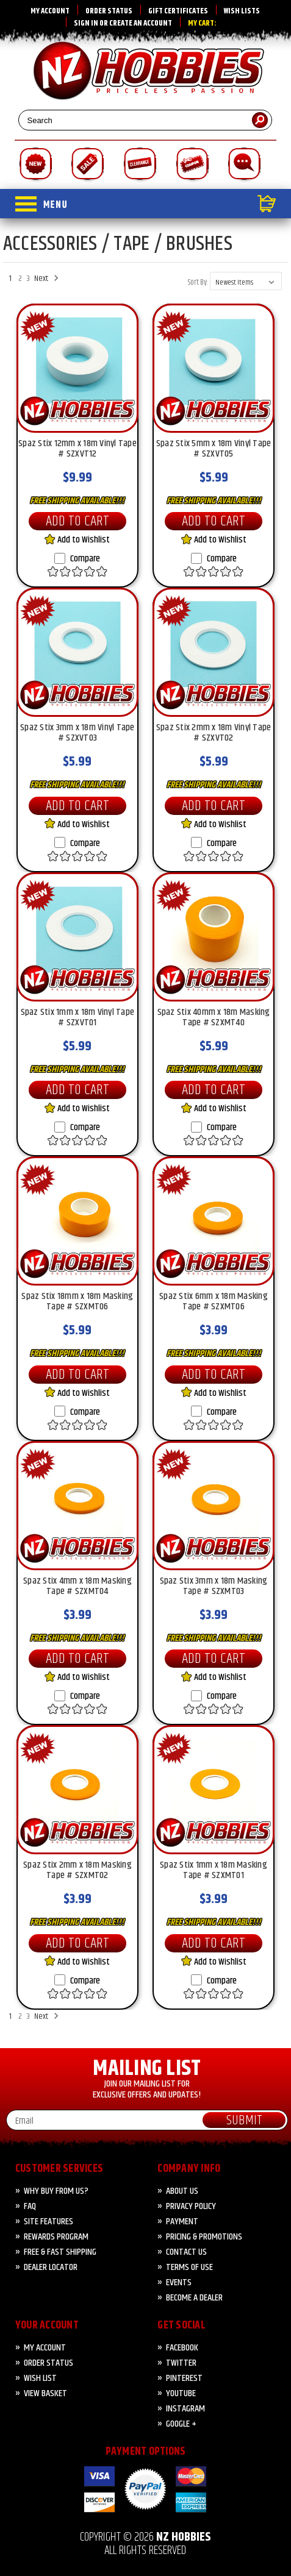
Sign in (86, 23)
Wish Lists (242, 11)
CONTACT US (186, 2252)
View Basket (45, 2393)
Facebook (182, 2347)
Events (179, 2282)
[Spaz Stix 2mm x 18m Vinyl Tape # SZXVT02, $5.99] (213, 652)
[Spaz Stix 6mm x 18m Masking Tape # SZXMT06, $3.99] (213, 1221)
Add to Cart (77, 521)
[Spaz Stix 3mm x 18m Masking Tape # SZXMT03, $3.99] (213, 1506)
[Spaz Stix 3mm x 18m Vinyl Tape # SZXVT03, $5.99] (77, 652)
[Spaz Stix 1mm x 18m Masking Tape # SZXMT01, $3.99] (213, 1790)
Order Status (108, 11)
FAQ (30, 2206)
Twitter (181, 2363)
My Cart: (202, 23)
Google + (181, 2424)
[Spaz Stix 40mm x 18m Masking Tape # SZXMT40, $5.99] (213, 937)
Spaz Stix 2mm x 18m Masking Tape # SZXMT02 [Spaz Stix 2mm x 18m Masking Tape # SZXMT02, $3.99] (77, 1871)
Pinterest (184, 2378)
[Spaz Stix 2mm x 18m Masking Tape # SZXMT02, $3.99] (77, 1790)
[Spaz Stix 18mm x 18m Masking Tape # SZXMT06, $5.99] (77, 1221)
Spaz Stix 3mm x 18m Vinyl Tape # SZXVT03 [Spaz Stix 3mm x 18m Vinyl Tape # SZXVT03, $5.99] (77, 733)
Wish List (40, 2378)
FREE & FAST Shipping (60, 2252)
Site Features (48, 2221)
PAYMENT (182, 2221)
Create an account (140, 23)
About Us (182, 2191)
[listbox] (246, 281)
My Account (50, 11)
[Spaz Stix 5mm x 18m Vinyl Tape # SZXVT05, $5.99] (213, 368)
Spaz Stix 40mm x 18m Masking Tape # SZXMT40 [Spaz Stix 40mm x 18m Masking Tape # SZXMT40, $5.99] (213, 1018)
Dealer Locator (50, 2267)
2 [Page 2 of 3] (20, 278)
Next (44, 278)
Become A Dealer (194, 2297)
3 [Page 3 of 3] (28, 278)
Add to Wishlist (77, 539)
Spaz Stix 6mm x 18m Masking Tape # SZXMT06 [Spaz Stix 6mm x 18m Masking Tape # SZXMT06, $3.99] (213, 1302)
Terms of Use (189, 2267)
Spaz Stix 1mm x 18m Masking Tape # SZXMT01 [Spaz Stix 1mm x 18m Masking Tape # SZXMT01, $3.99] (213, 1871)
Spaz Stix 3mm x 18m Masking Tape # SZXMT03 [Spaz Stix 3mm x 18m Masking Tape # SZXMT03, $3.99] (214, 1587)
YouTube (181, 2393)
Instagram (185, 2408)
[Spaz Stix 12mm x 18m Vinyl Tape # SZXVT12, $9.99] (77, 368)
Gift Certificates (178, 11)
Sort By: (198, 282)
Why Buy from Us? (56, 2191)
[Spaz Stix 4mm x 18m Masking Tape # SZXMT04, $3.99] (77, 1506)
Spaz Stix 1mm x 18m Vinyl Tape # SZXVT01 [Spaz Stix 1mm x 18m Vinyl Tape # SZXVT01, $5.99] (78, 1018)
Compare (77, 559)
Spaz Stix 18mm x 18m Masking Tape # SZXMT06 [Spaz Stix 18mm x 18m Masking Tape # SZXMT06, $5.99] (77, 1302)
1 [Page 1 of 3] (10, 278)
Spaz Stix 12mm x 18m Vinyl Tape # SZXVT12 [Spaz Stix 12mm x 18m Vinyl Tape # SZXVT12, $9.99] (77, 449)
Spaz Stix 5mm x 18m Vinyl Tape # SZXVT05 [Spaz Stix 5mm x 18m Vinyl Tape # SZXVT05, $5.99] (213, 449)
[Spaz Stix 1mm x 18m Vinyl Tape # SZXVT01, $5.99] (77, 937)
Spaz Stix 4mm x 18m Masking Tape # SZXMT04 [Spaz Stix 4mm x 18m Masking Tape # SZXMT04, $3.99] (77, 1587)
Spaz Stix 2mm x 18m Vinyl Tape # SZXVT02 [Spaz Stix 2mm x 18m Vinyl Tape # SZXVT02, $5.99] (213, 733)
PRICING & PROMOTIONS (204, 2236)
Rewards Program (56, 2236)
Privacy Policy (191, 2206)
